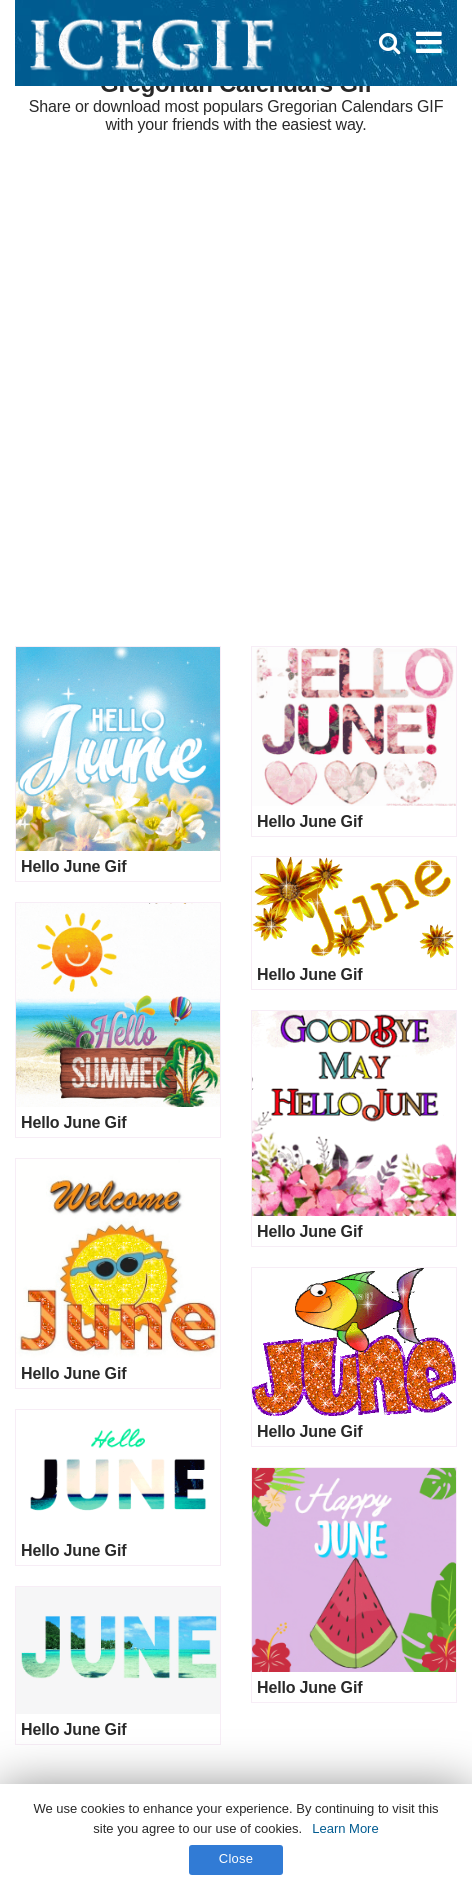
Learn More (345, 1828)
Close (236, 1858)
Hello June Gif (73, 866)
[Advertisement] (236, 390)
